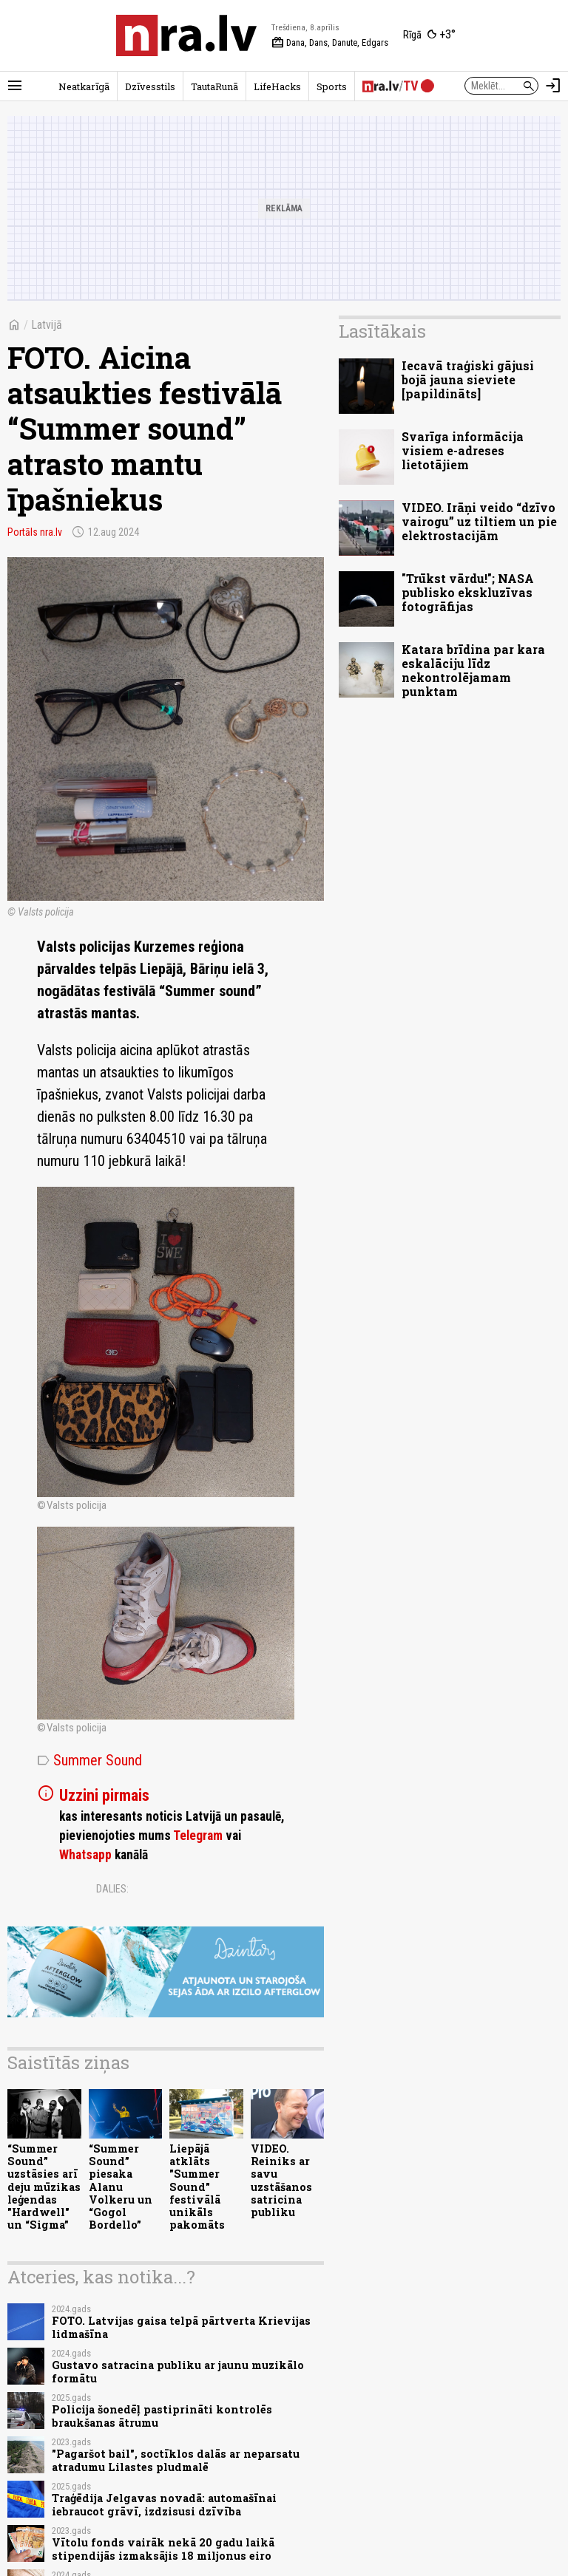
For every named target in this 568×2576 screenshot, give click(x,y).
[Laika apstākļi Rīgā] (429, 35)
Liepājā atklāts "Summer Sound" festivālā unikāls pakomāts (197, 2186)
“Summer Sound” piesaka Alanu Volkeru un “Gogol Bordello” (120, 2186)
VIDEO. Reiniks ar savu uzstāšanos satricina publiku (281, 2180)
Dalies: (112, 1889)
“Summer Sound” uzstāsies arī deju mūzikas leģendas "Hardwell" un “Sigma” (44, 2186)
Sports (332, 86)
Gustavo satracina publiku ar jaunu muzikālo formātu (178, 2371)
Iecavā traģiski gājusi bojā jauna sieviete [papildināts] (468, 379)
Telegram (198, 1835)
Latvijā (46, 325)
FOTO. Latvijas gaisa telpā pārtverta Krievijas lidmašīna (181, 2327)
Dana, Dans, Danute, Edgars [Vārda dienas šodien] (329, 42)
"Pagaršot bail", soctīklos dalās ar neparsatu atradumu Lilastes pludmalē (176, 2460)
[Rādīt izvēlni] (15, 85)
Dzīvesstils (150, 86)
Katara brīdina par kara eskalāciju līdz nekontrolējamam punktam (473, 670)
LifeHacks (277, 86)
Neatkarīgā (83, 86)
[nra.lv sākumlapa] (186, 35)
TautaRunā (214, 86)
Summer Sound (89, 1760)
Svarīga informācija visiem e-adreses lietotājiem (463, 450)
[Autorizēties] (553, 85)
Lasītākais (382, 331)
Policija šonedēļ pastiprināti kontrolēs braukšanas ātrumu (162, 2415)
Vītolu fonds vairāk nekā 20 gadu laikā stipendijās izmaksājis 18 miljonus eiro (163, 2548)
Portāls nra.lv (34, 532)
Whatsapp (85, 1854)
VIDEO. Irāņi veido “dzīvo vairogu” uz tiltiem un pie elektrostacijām (479, 521)
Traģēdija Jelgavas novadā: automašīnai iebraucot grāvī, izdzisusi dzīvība (164, 2504)
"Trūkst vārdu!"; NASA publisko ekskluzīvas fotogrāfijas (468, 592)
